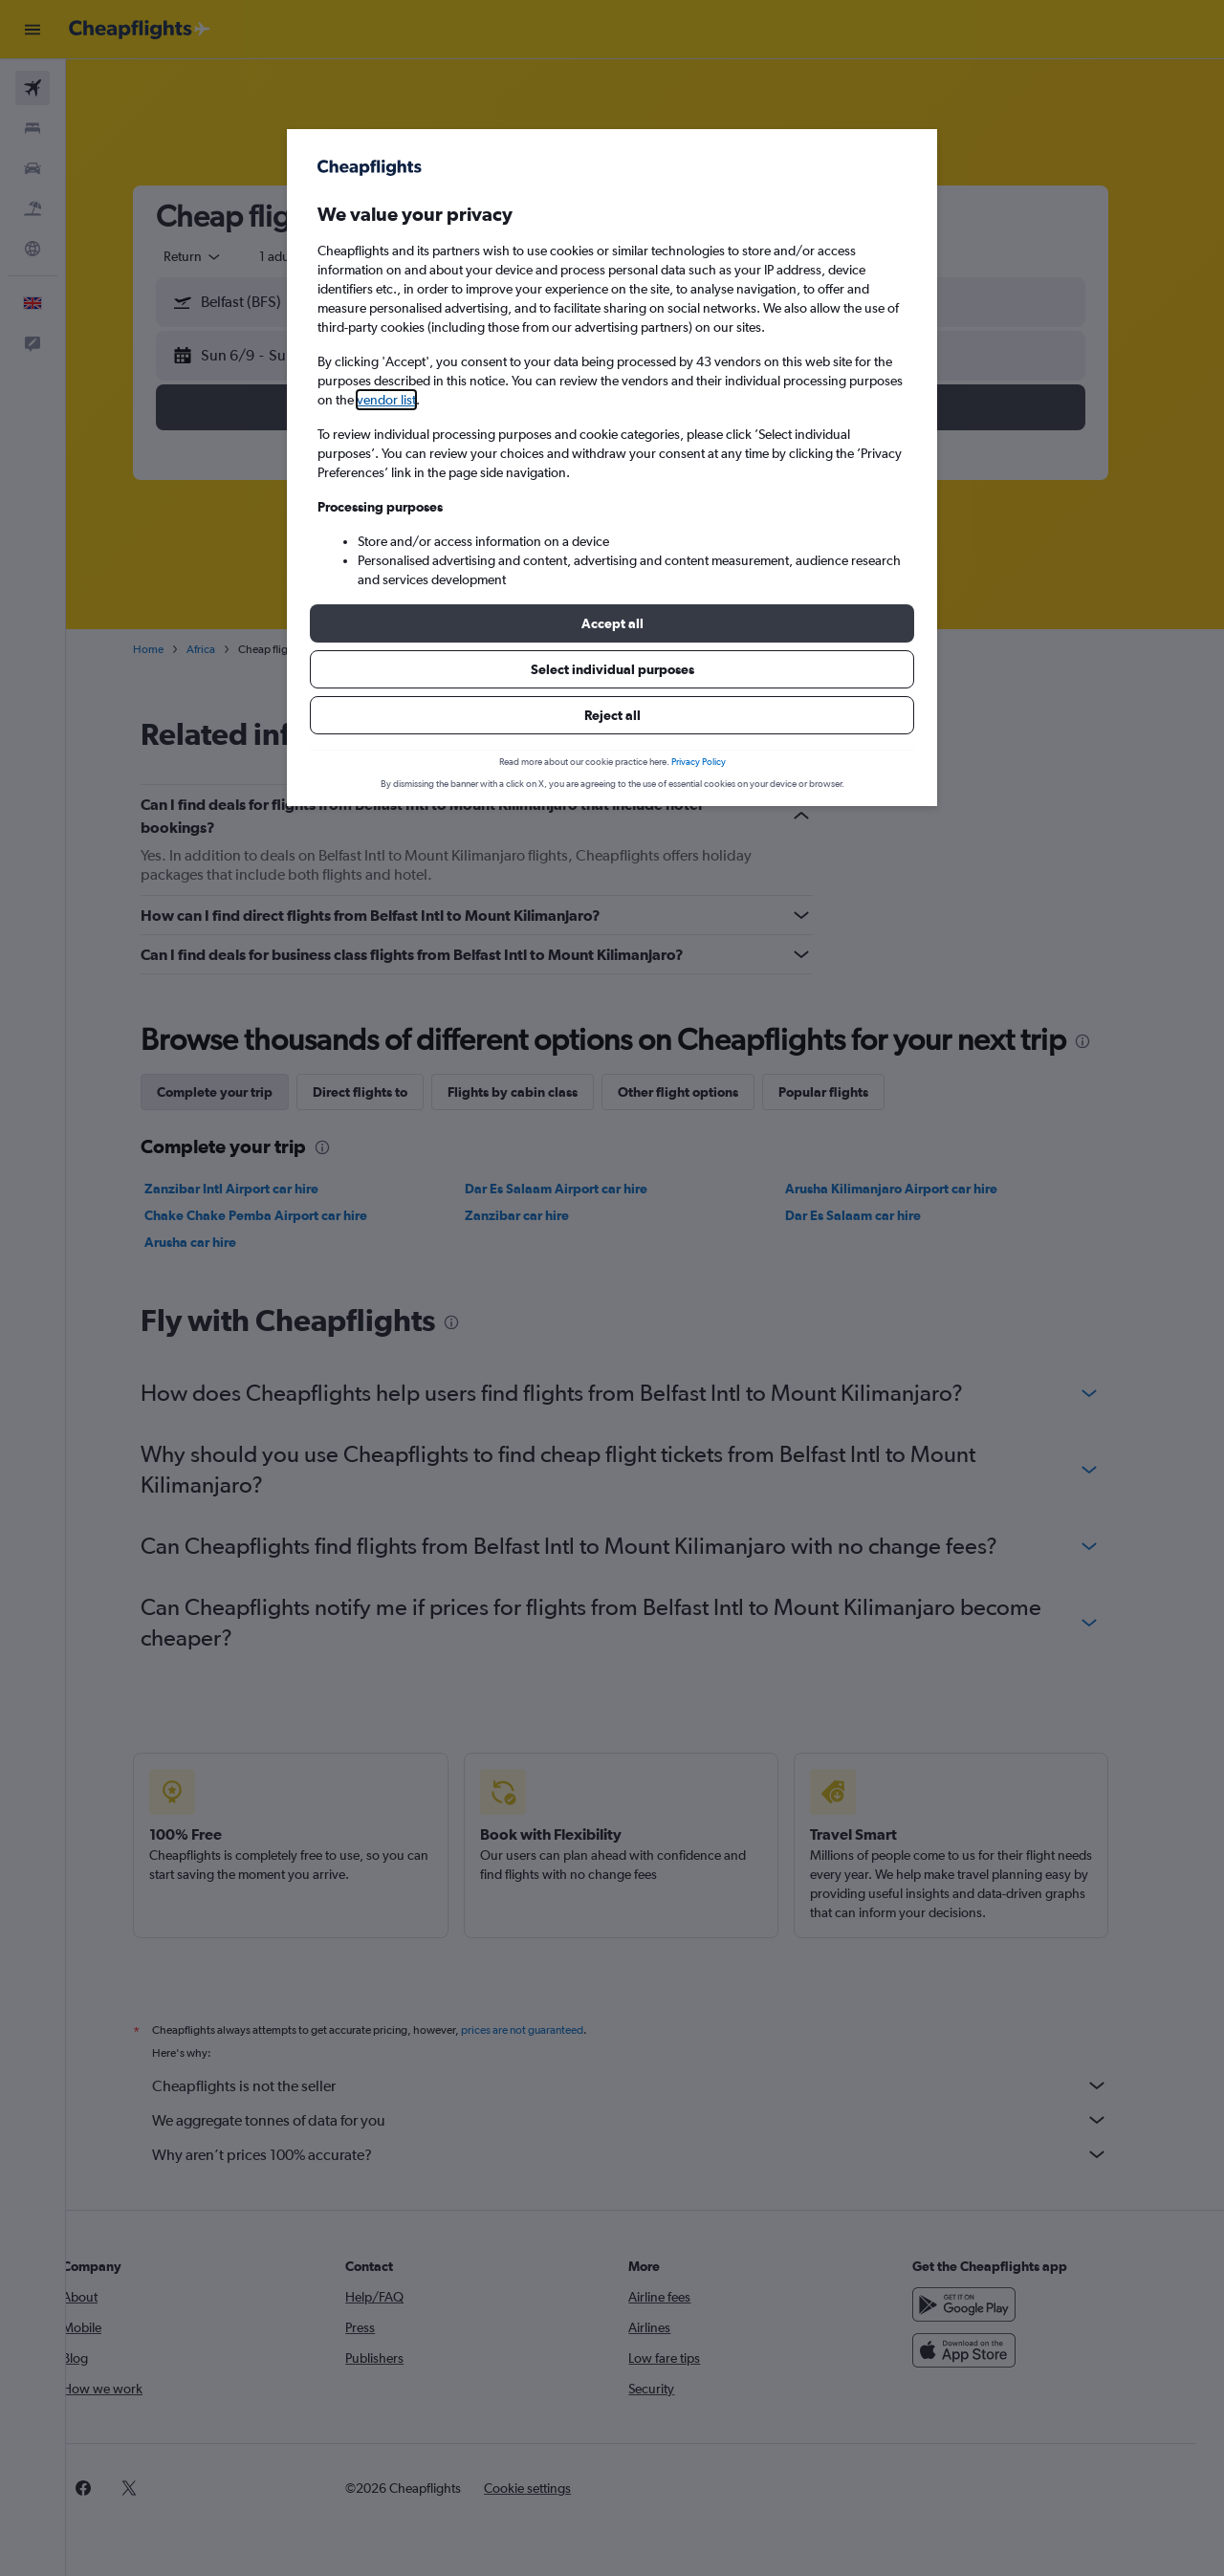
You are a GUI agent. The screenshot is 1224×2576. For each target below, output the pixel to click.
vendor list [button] (386, 399)
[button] (612, 623)
